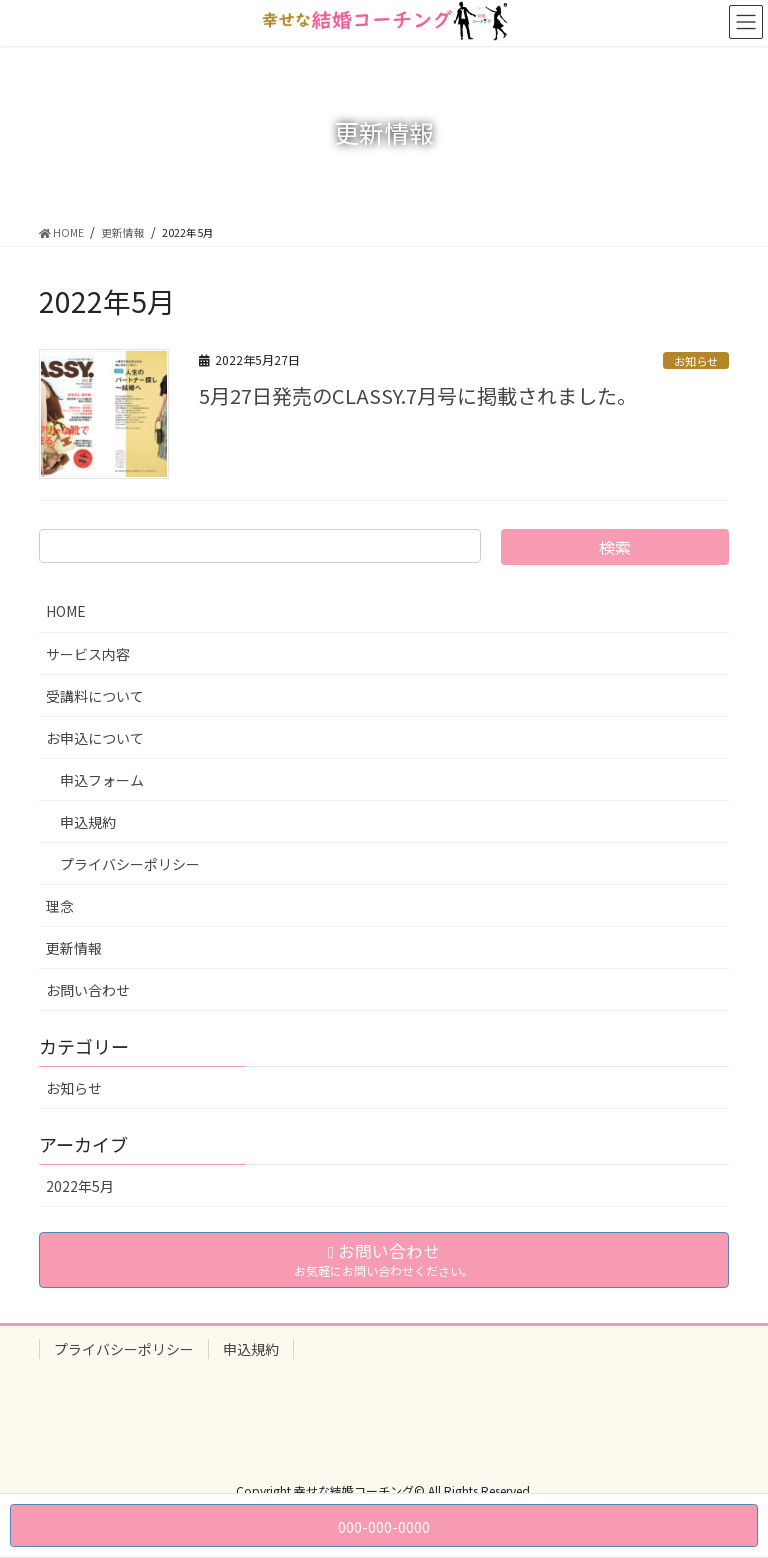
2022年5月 (80, 1186)
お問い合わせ (88, 990)
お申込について (95, 738)
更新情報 (74, 948)
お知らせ (696, 361)
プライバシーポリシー (130, 864)
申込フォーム (102, 780)
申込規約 (88, 822)
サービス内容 (88, 654)
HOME (66, 611)
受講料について (95, 696)
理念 (60, 906)
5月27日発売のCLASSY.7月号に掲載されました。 (418, 395)
